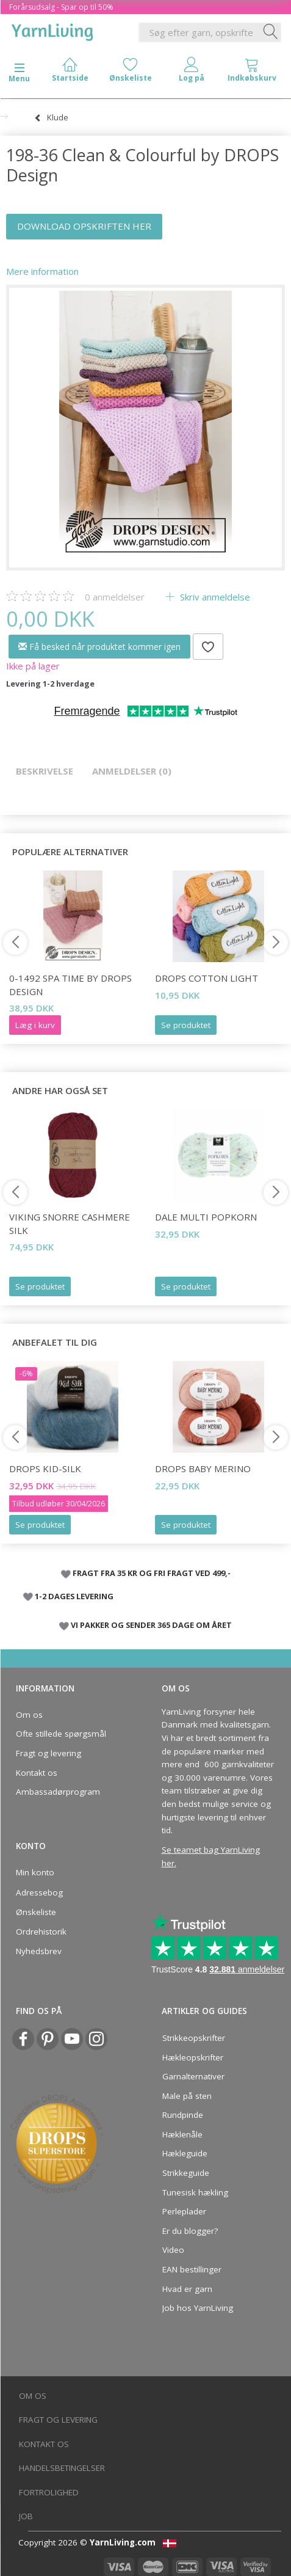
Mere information (42, 271)
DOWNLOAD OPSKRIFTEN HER (84, 226)
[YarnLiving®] (52, 29)
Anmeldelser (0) (131, 771)
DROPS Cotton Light (206, 978)
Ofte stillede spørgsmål (61, 1733)
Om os (29, 1714)
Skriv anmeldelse (214, 597)
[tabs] (252, 72)
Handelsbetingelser (62, 2467)
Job (26, 2516)
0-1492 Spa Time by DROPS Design (70, 984)
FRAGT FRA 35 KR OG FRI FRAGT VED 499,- (152, 1572)
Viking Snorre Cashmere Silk (69, 1223)
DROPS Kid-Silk (45, 1468)
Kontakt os (36, 1772)
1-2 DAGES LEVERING (74, 1596)
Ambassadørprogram (58, 1791)
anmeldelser (115, 597)
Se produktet (185, 1025)
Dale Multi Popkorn (206, 1217)
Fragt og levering (48, 1753)
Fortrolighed (49, 2492)
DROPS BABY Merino (203, 1468)
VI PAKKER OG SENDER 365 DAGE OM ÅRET (151, 1624)
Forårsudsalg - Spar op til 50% (61, 7)
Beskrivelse (44, 771)
